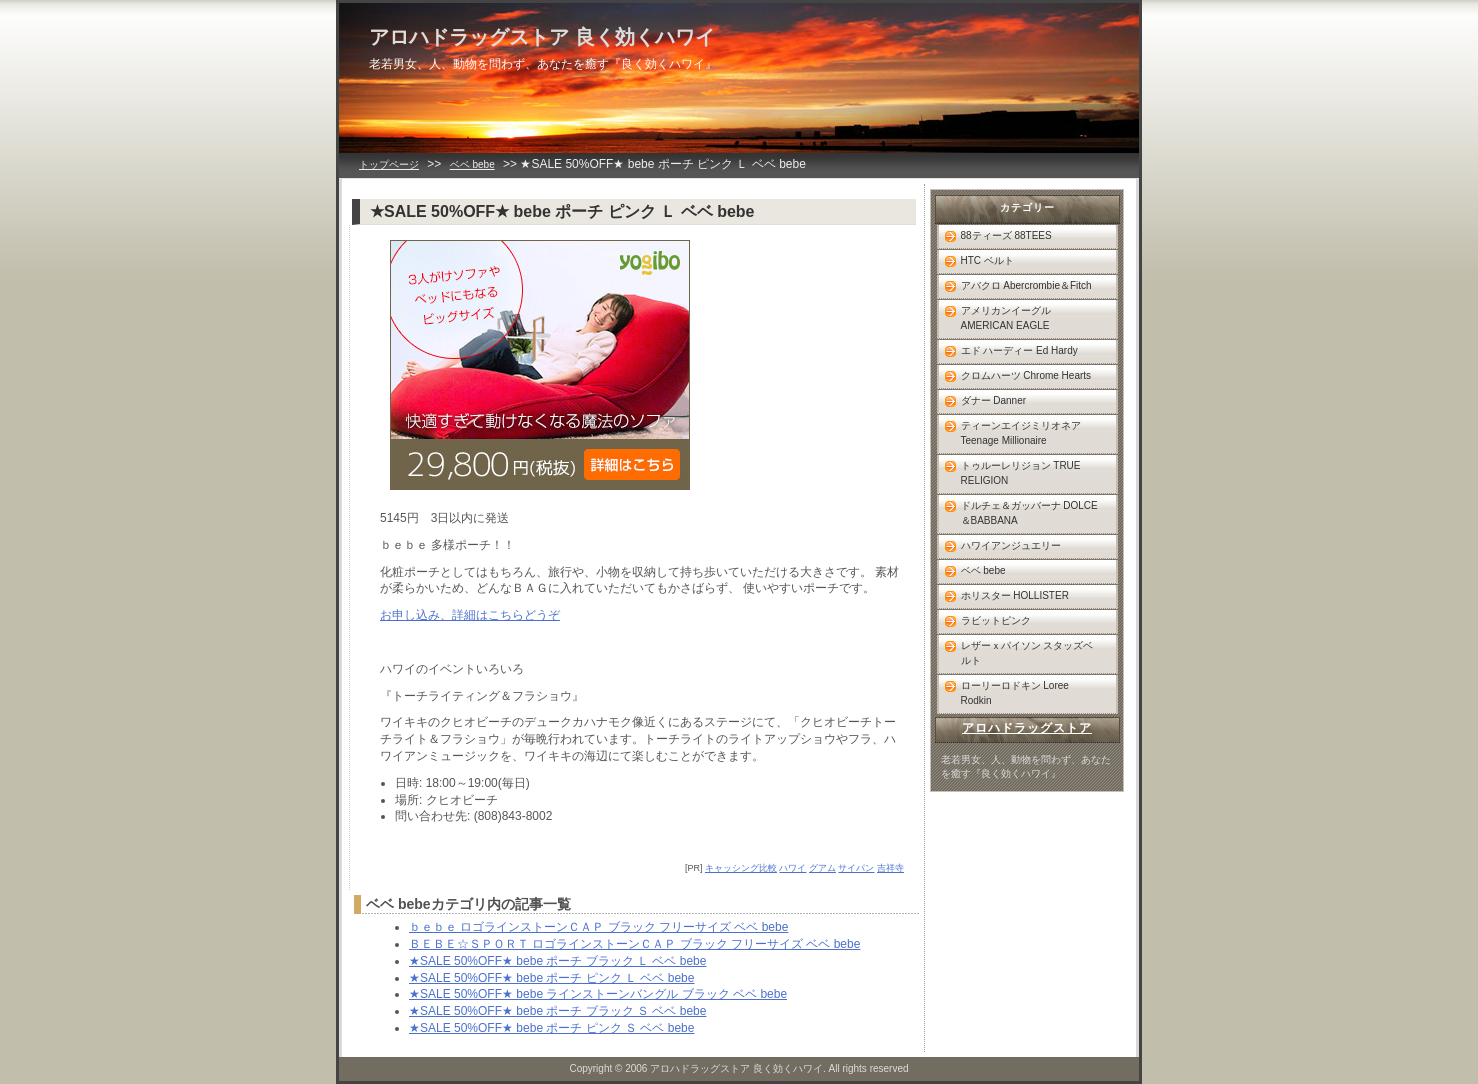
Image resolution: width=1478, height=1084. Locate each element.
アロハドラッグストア (1027, 728)
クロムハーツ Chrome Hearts (1026, 375)
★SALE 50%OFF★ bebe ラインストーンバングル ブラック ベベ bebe (598, 994)
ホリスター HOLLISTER (1015, 595)
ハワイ (792, 868)
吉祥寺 (890, 868)
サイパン (856, 868)
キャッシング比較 (741, 868)
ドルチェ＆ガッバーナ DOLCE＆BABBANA (1029, 513)
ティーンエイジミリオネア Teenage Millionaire (1021, 433)
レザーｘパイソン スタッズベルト (1027, 653)
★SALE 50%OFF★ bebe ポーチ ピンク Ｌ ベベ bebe (551, 978)
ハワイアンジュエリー (1011, 545)
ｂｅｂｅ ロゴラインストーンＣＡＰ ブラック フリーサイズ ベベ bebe (598, 927)
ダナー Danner (994, 400)
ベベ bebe (472, 164)
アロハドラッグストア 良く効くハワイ (542, 37)
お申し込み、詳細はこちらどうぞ (470, 615)
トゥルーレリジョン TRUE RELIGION (1021, 473)
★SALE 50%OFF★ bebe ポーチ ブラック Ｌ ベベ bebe (557, 961)
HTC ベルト (987, 260)
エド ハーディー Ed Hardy (1019, 350)
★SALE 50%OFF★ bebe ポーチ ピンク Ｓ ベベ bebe (551, 1028)
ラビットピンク (996, 620)
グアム (822, 868)
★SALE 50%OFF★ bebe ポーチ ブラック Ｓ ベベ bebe (557, 1011)
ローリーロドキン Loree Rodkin (1015, 693)
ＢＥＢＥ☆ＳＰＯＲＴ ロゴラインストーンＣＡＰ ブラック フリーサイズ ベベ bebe (634, 944)
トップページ (389, 164)
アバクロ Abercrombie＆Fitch (1026, 285)
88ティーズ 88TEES (1006, 235)
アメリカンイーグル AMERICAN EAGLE (1006, 318)
